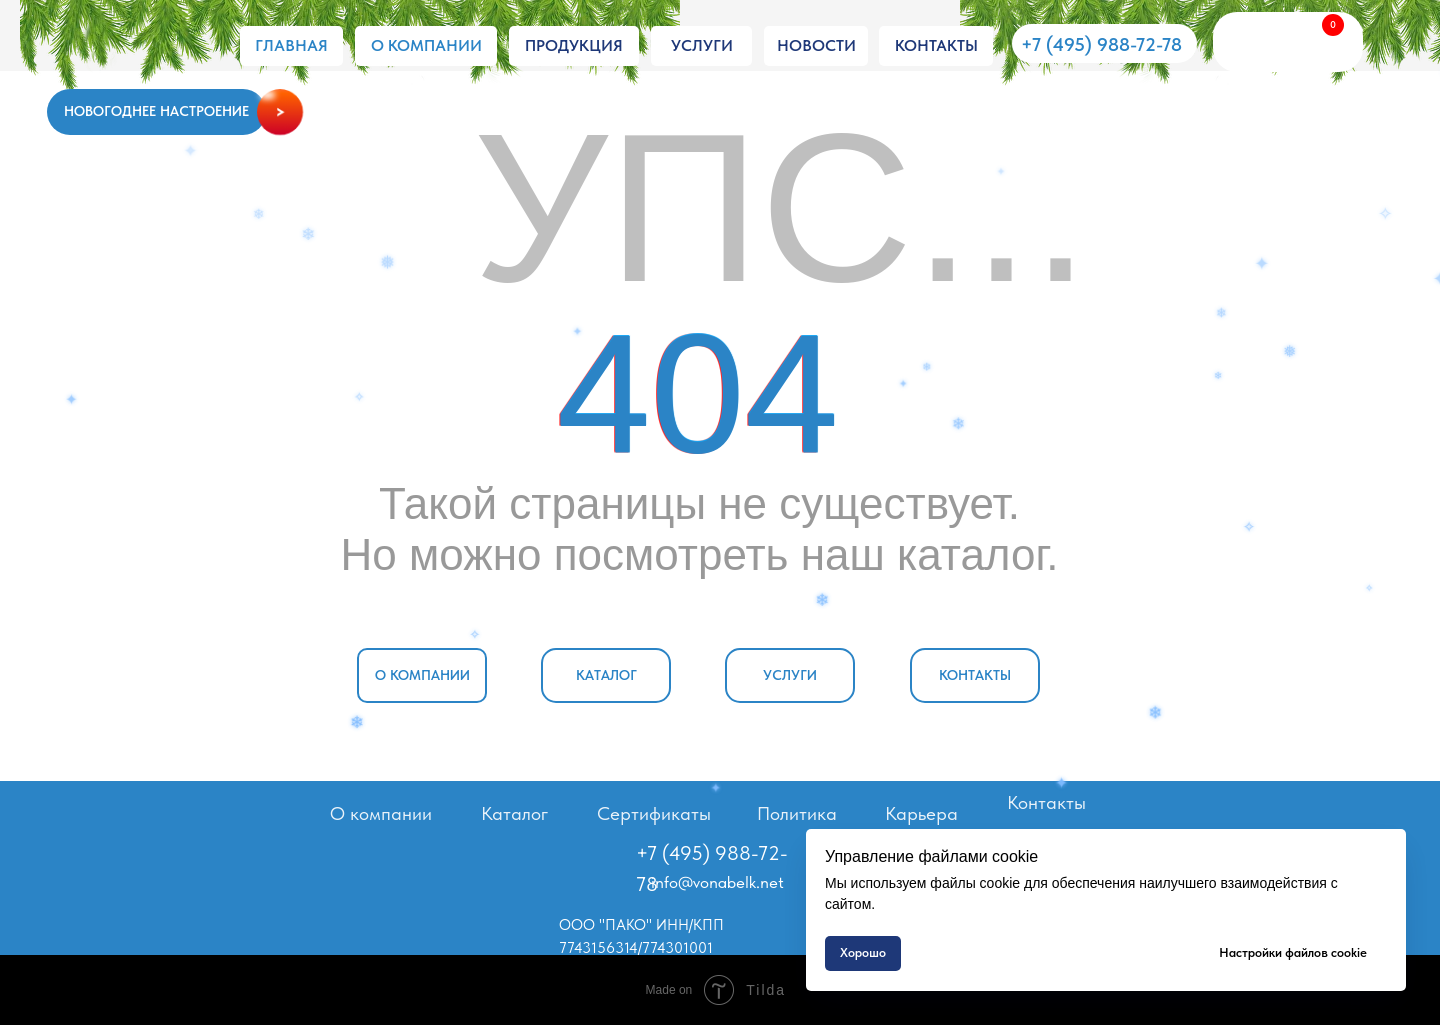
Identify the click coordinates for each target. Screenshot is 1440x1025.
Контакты (1046, 802)
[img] (134, 47)
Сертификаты (654, 813)
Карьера (921, 813)
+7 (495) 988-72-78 (1101, 44)
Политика (797, 813)
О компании (381, 813)
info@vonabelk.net (717, 882)
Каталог (514, 813)
